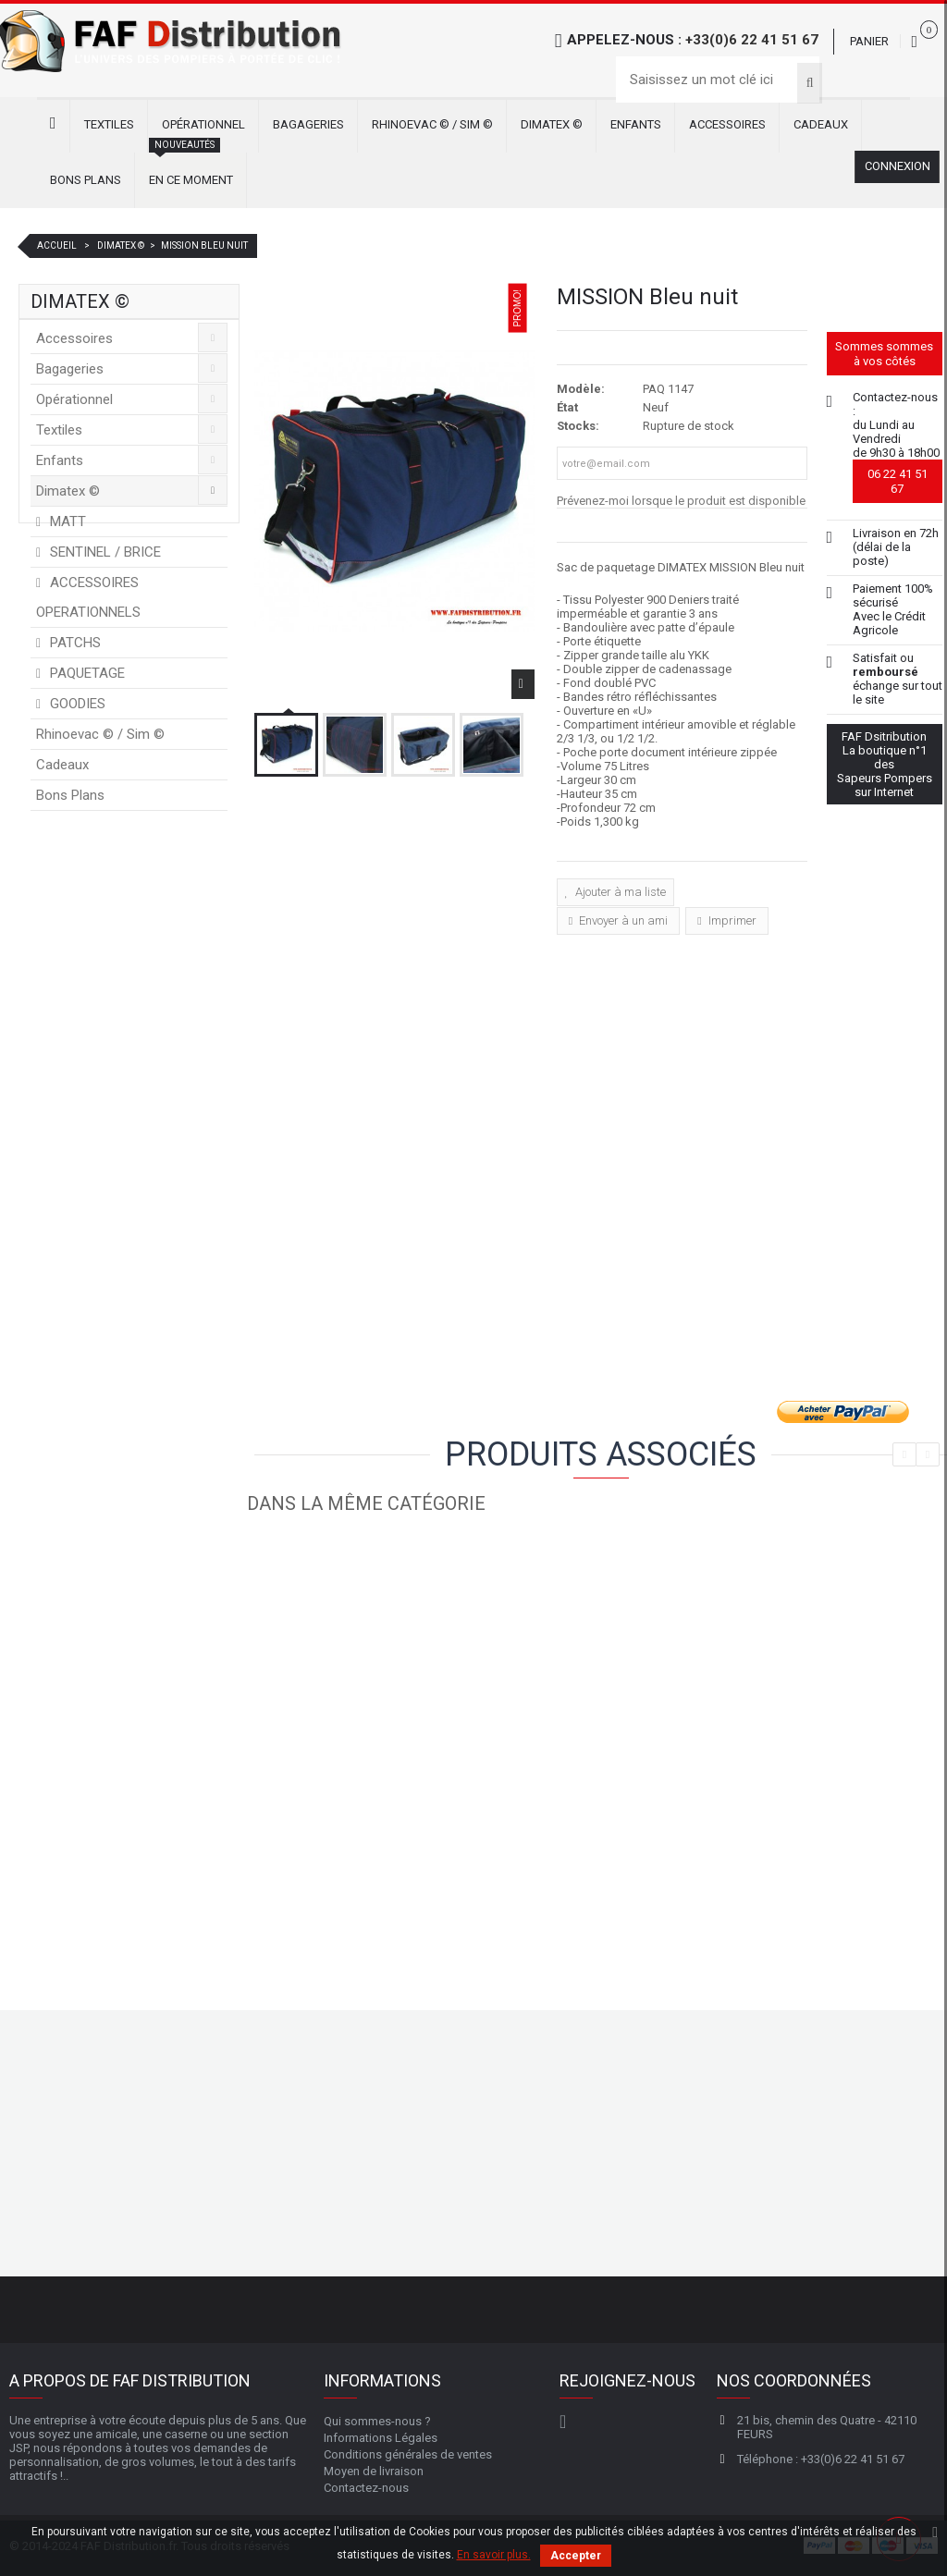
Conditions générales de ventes (408, 2453)
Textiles (109, 124)
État (567, 407)
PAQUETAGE (85, 677)
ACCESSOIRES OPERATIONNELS (88, 602)
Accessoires (727, 124)
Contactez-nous (366, 2487)
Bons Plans (85, 180)
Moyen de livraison (374, 2470)
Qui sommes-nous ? (377, 2420)
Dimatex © (552, 124)
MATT (66, 526)
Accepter (575, 2555)
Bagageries (308, 124)
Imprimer (731, 919)
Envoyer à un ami (622, 919)
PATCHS (73, 647)
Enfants (635, 124)
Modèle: (581, 389)
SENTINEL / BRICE (103, 556)
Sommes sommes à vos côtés (884, 353)
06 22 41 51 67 (897, 481)
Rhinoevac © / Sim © (432, 124)
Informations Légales (380, 2437)
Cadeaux (820, 124)
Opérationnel (203, 124)
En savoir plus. (494, 2554)
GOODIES (75, 708)
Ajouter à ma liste (619, 892)
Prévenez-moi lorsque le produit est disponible (681, 501)
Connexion (896, 167)
